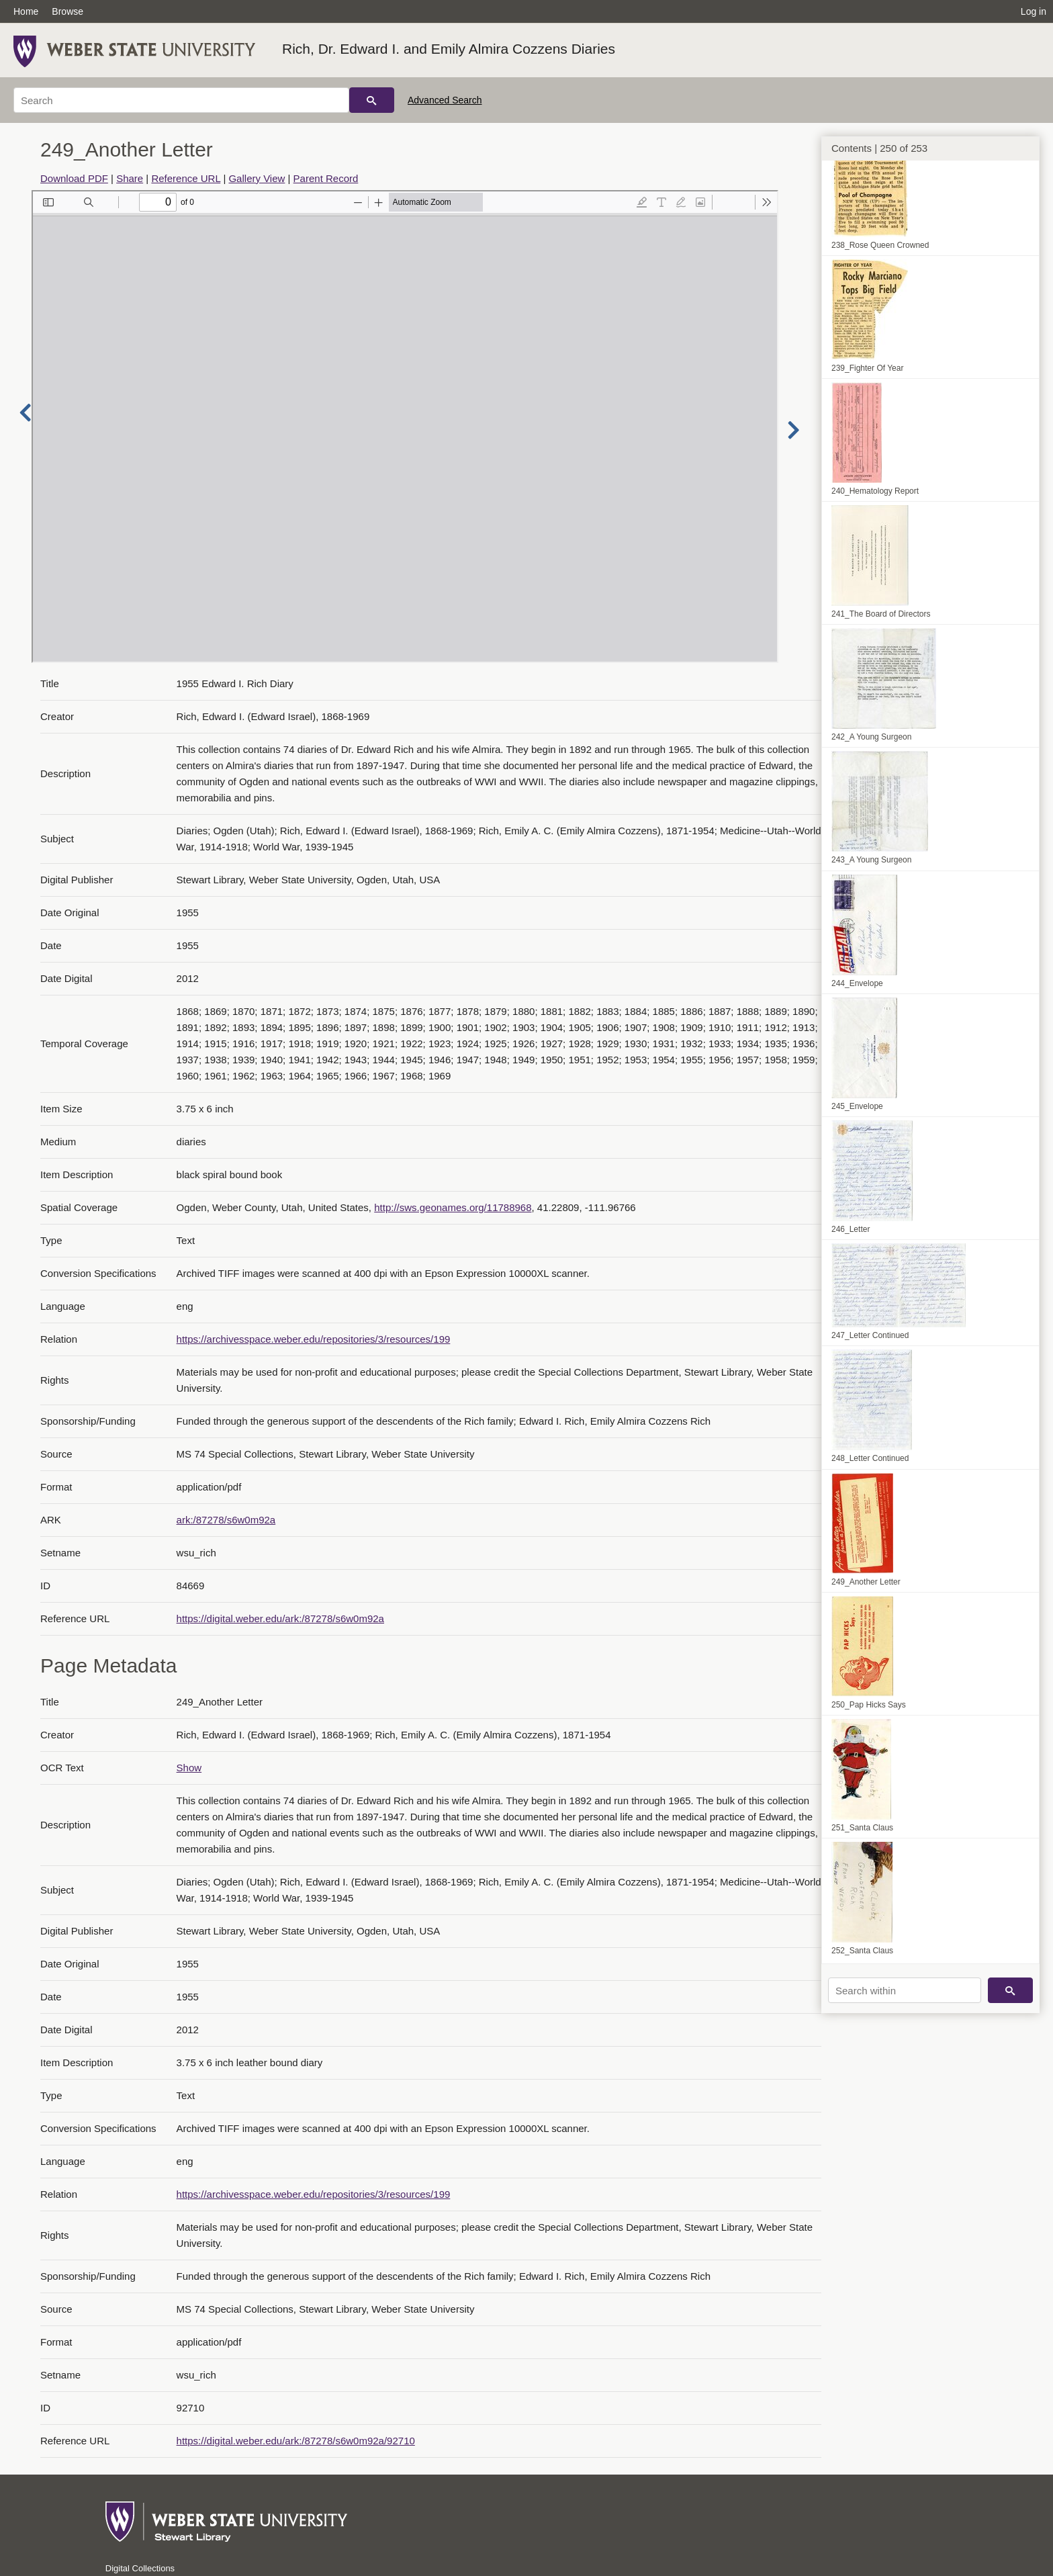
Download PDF (74, 178)
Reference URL (185, 178)
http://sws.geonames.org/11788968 (452, 1207)
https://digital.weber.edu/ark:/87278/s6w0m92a (280, 1618)
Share (129, 178)
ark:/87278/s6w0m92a (226, 1519)
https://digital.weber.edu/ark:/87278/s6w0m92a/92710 (296, 2440)
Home (25, 11)
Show (189, 1767)
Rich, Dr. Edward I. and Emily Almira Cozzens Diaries (448, 48)
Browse (67, 11)
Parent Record (326, 178)
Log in (1033, 11)
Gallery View (256, 178)
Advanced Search (445, 100)
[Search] (181, 100)
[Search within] (904, 1990)
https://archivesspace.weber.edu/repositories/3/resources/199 (314, 1339)
